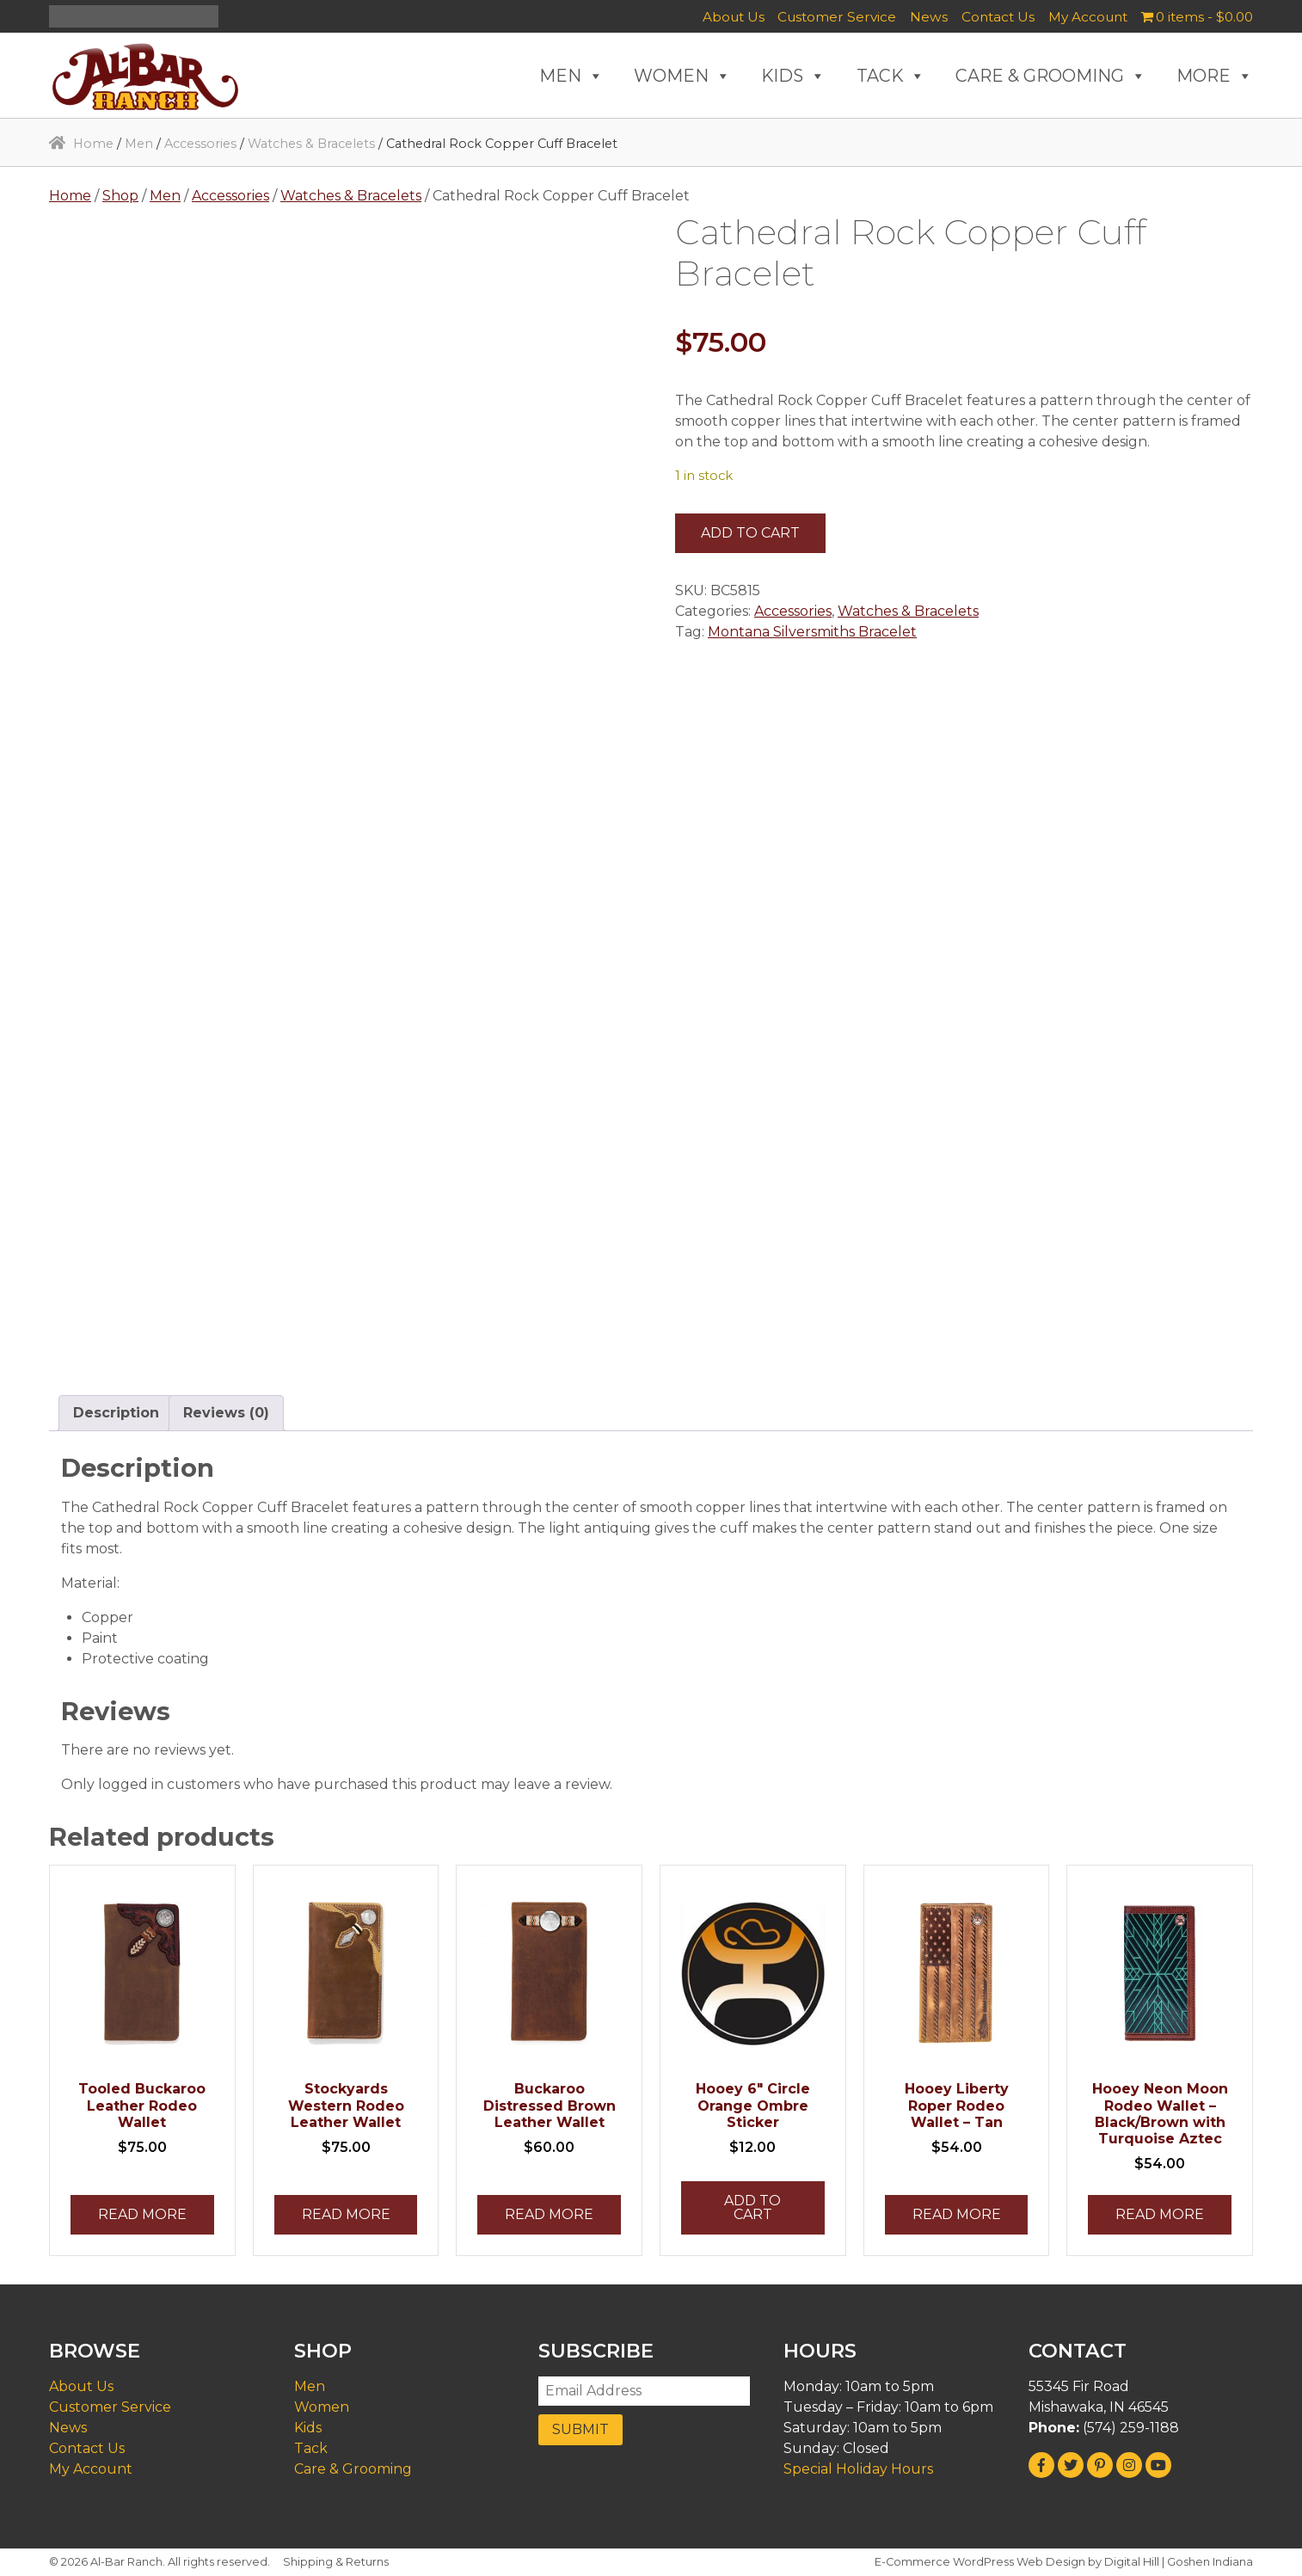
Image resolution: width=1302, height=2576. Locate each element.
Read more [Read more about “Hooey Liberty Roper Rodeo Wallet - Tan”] (956, 2214)
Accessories (200, 143)
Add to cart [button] (752, 2207)
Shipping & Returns (336, 2561)
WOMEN (682, 75)
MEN (571, 75)
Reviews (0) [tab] (226, 1413)
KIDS (793, 75)
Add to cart (750, 533)
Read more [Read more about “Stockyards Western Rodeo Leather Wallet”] (346, 2214)
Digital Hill (1131, 2561)
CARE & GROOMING (1050, 75)
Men (139, 143)
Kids (308, 2427)
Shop (120, 196)
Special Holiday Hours (858, 2469)
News (929, 17)
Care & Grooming (353, 2469)
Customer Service (836, 17)
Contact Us (998, 17)
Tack (311, 2448)
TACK (891, 75)
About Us (734, 17)
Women (321, 2407)
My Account (1087, 17)
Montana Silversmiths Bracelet (812, 632)
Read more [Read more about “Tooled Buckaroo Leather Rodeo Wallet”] (142, 2214)
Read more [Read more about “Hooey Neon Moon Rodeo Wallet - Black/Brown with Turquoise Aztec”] (1159, 2214)
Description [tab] (116, 1413)
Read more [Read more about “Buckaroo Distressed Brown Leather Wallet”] (549, 2214)
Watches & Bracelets (311, 143)
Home (93, 143)
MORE (1214, 75)
